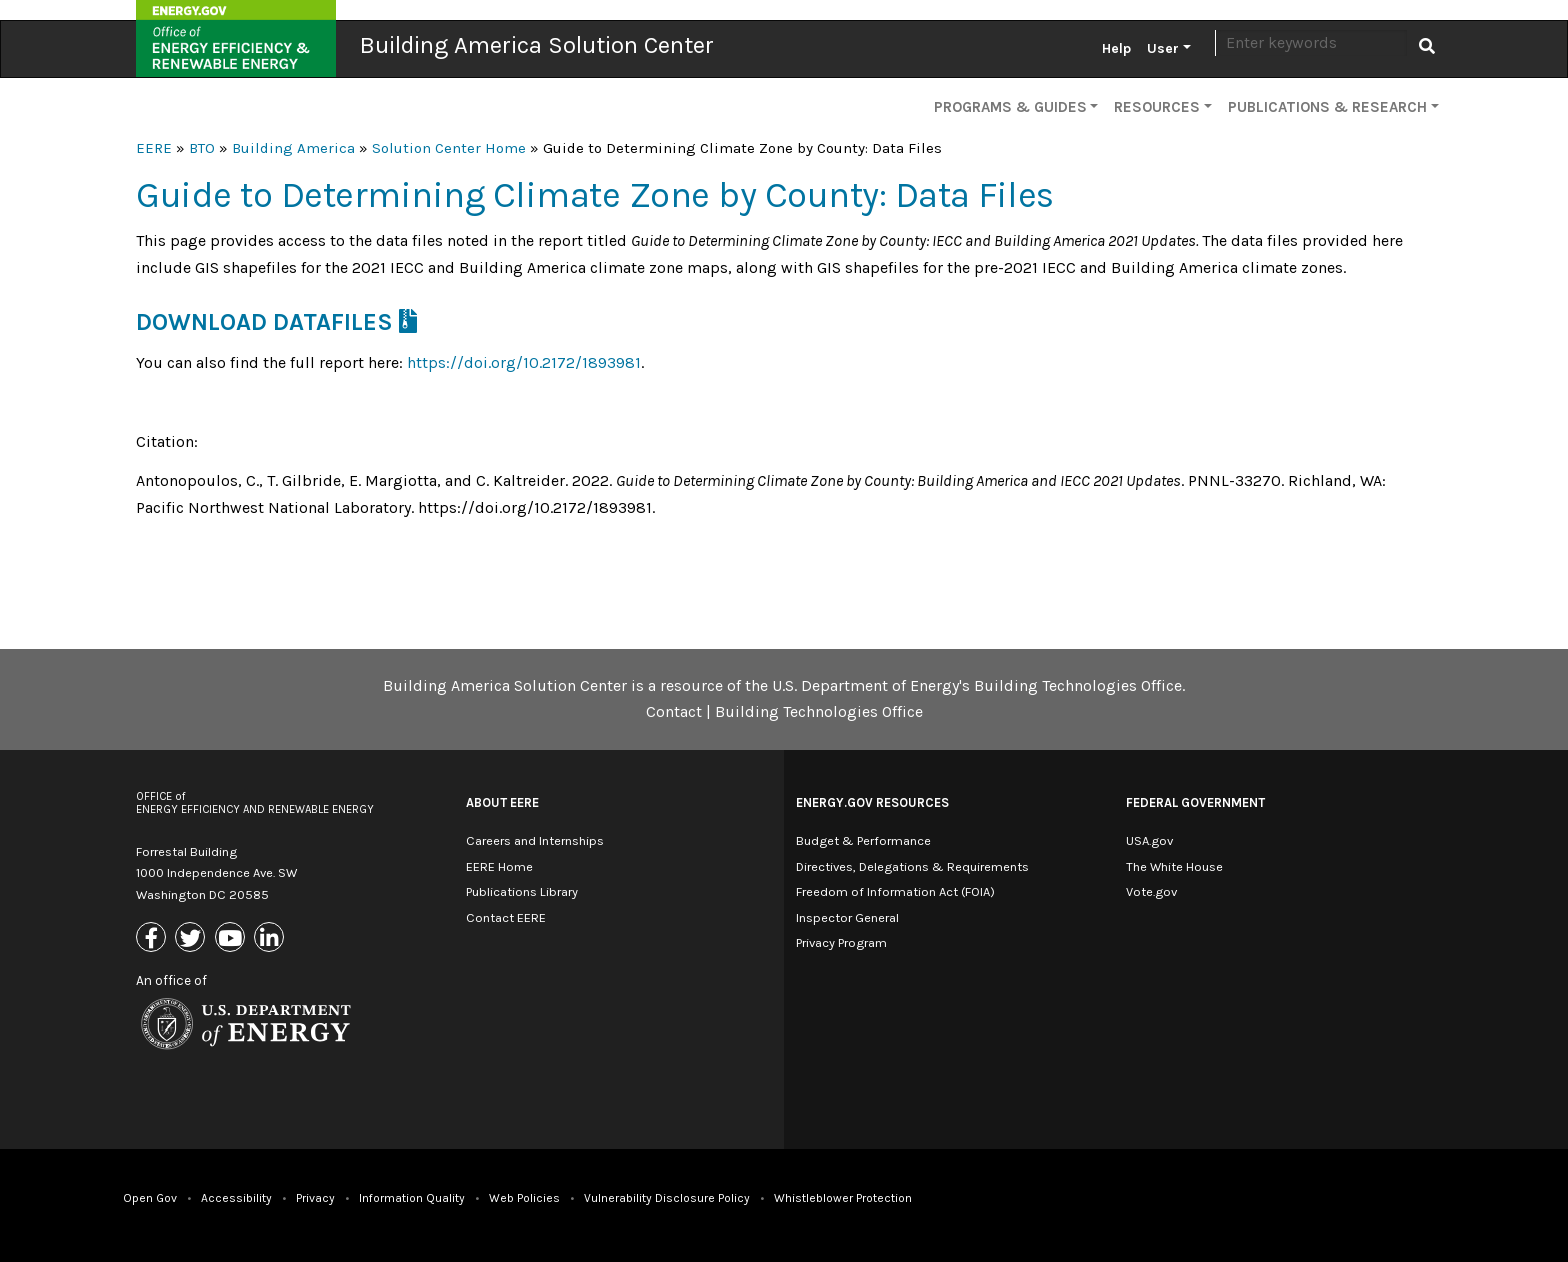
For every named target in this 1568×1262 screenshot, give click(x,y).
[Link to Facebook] (153, 938)
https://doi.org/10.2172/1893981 (524, 362)
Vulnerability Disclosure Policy (667, 1198)
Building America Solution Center (537, 45)
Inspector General (847, 917)
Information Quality (412, 1198)
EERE (154, 148)
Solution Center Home (449, 148)
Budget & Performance (863, 840)
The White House (1174, 866)
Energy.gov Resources (872, 802)
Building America (293, 148)
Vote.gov (1151, 891)
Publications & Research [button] (1327, 107)
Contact (674, 711)
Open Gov (150, 1198)
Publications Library (522, 891)
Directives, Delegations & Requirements (912, 866)
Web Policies (524, 1198)
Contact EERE (506, 917)
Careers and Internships (535, 840)
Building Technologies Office (819, 711)
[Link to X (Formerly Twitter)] (192, 938)
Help (1116, 48)
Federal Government (1195, 802)
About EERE (502, 802)
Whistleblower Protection (843, 1198)
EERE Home (499, 866)
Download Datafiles (264, 322)
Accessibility (236, 1198)
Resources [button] (1157, 107)
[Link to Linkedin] (271, 938)
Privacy (315, 1198)
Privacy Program (841, 942)
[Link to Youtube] (232, 938)
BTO (202, 148)
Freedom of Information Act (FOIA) (895, 891)
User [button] (1163, 48)
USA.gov (1149, 840)
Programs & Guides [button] (1010, 107)
